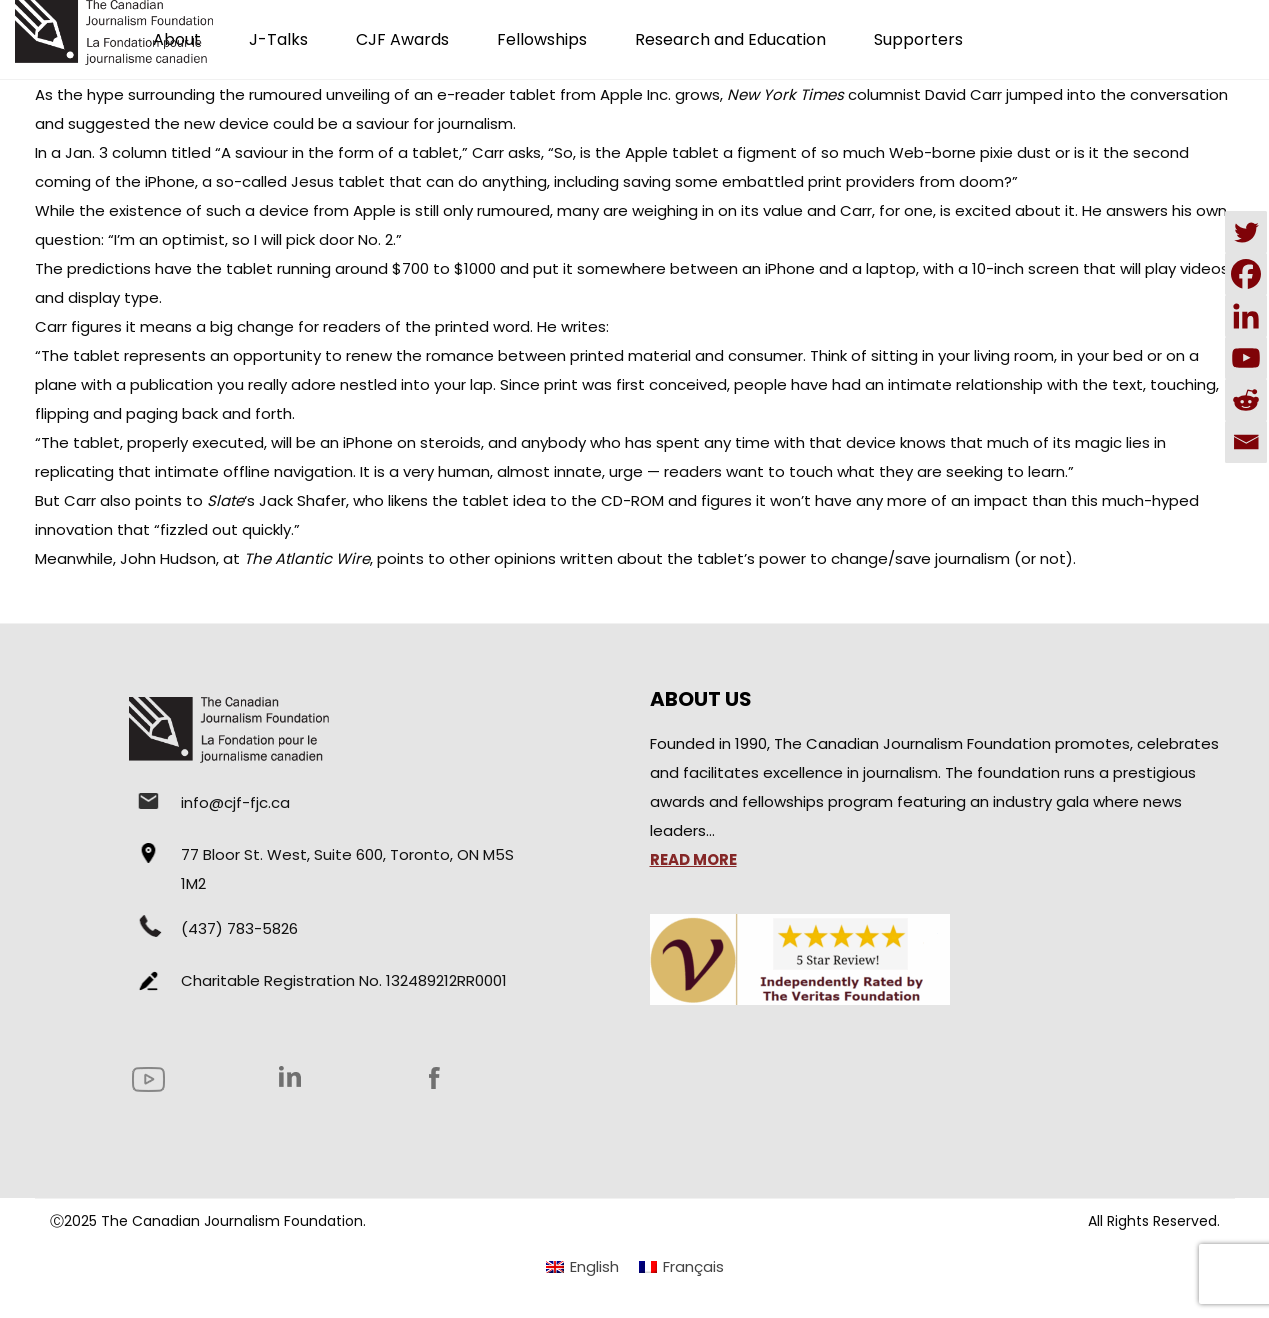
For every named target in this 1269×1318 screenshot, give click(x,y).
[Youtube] (1246, 358)
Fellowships (542, 39)
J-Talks (278, 39)
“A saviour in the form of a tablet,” (341, 152)
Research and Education (730, 39)
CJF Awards (402, 39)
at (296, 558)
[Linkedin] (1246, 316)
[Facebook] (1246, 274)
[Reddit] (1246, 400)
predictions (109, 268)
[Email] (1246, 442)
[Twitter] (1246, 232)
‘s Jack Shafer (276, 500)
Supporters (918, 39)
